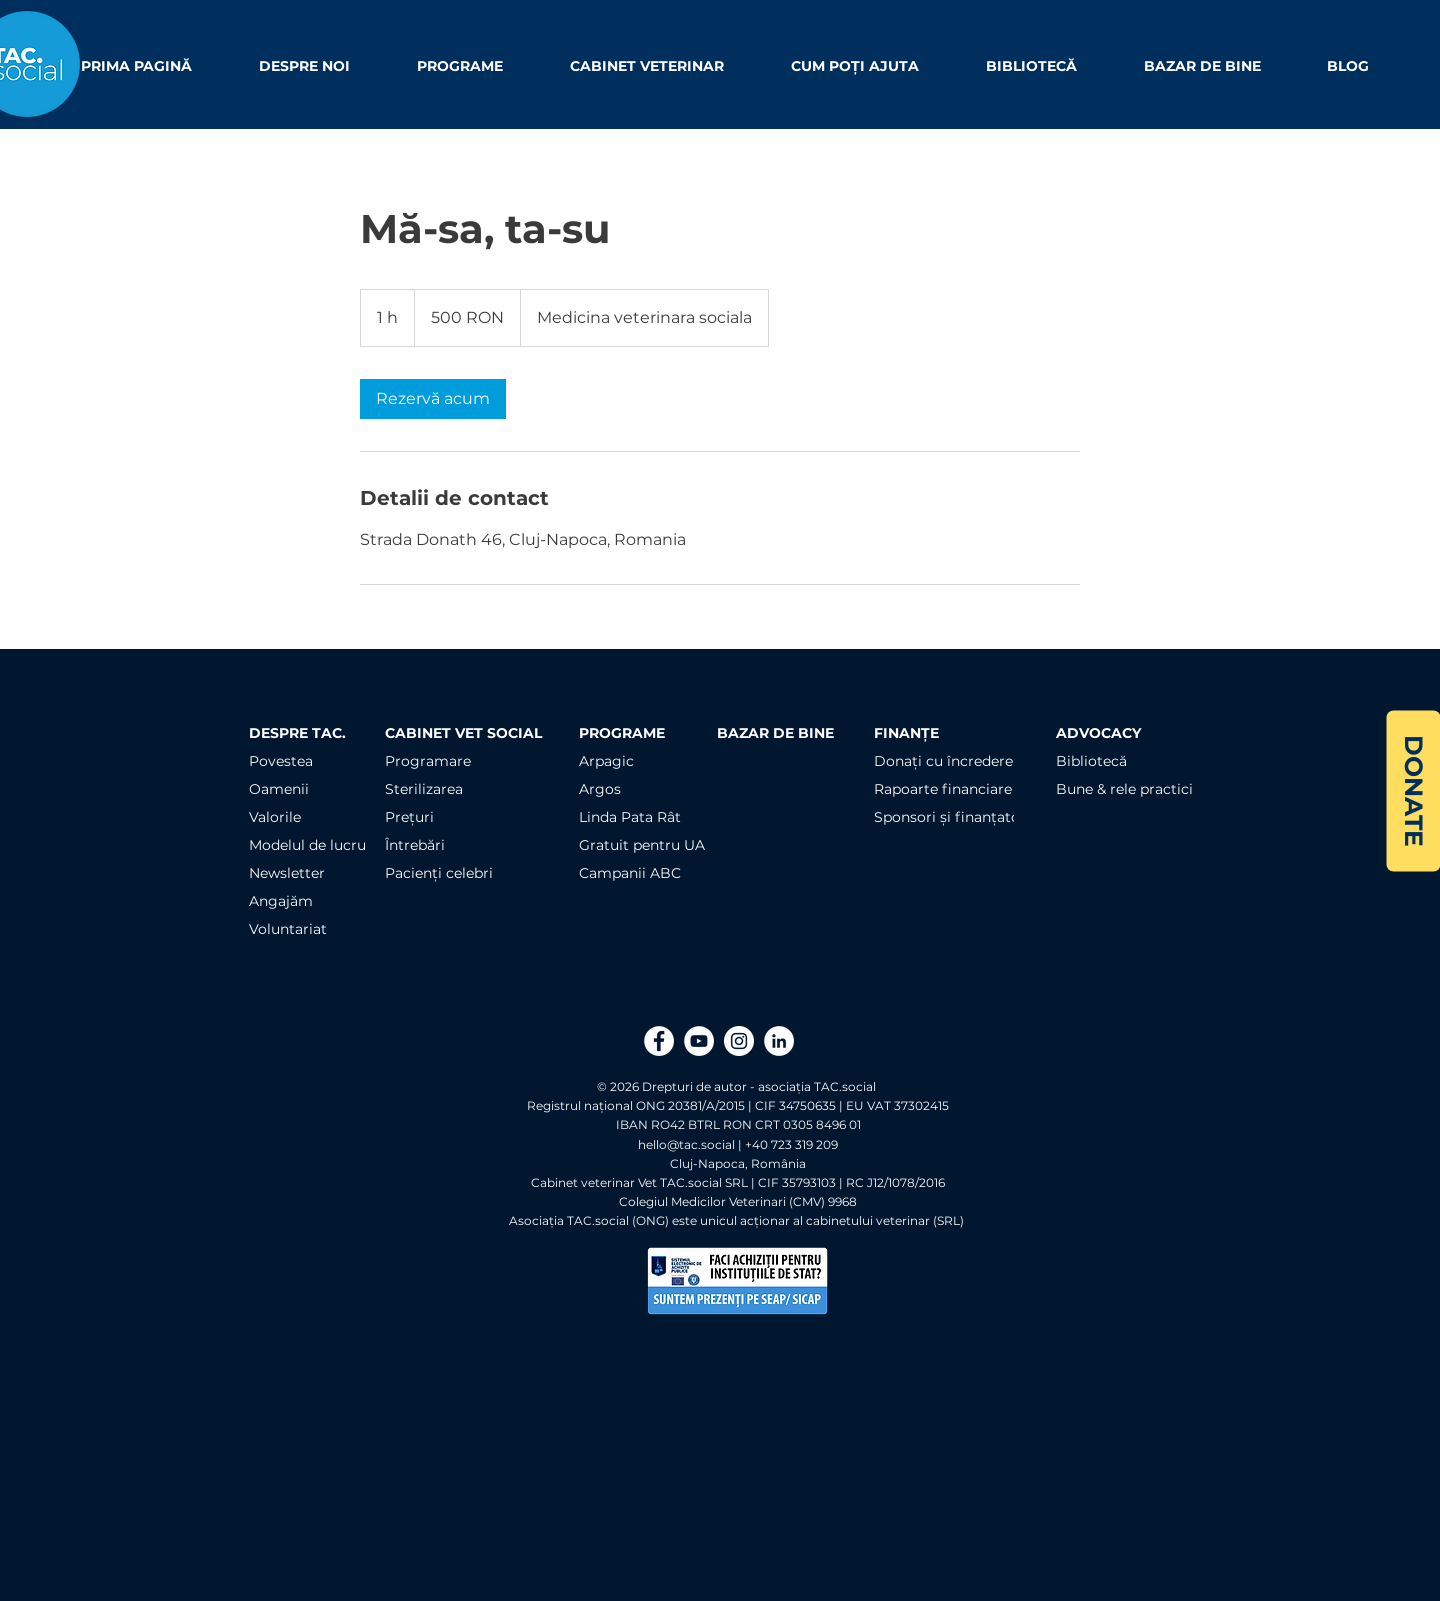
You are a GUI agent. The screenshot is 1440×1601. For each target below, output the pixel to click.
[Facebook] (659, 1041)
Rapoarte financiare (943, 789)
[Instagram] (739, 1041)
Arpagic (606, 761)
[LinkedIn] (779, 1041)
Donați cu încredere (943, 761)
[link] (433, 399)
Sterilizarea (424, 789)
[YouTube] (699, 1041)
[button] (323, 66)
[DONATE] (1413, 790)
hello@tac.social (686, 1144)
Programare (428, 761)
